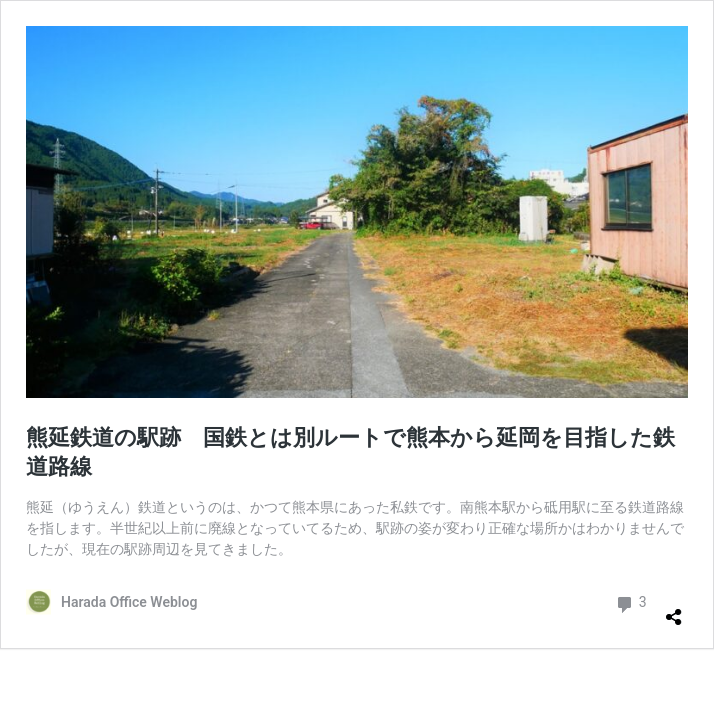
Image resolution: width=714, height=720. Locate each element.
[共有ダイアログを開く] (674, 609)
